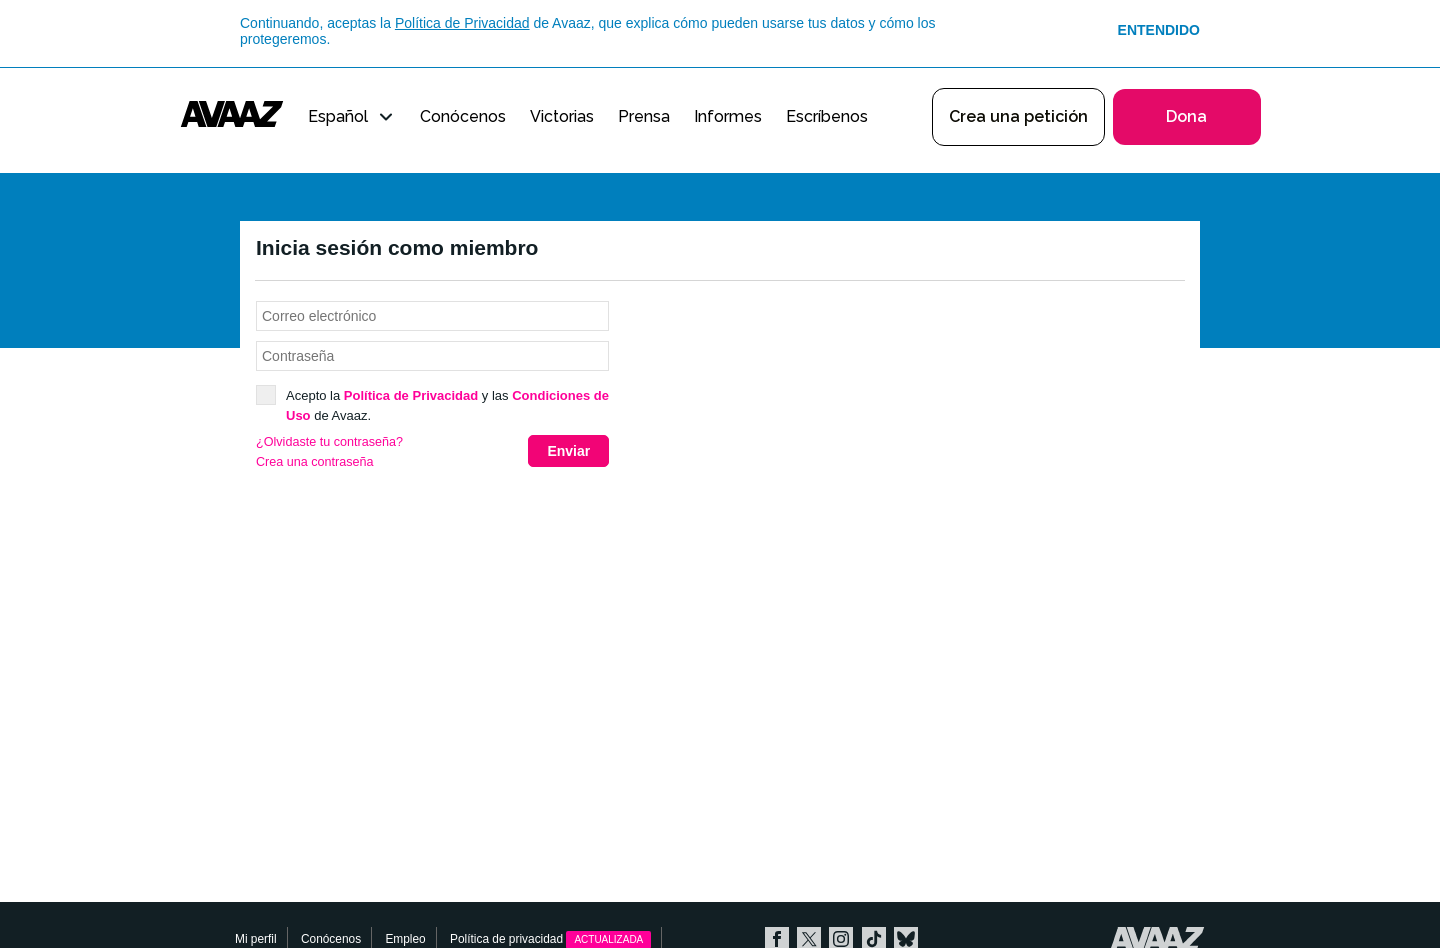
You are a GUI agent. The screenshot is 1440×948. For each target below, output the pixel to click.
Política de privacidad (550, 939)
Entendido (1159, 30)
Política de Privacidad (462, 23)
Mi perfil (256, 939)
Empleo (405, 939)
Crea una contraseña (315, 462)
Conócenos (463, 116)
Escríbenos (827, 116)
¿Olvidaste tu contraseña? (329, 442)
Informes (728, 116)
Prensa (644, 116)
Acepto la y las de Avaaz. (432, 404)
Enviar (568, 451)
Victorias (562, 116)
